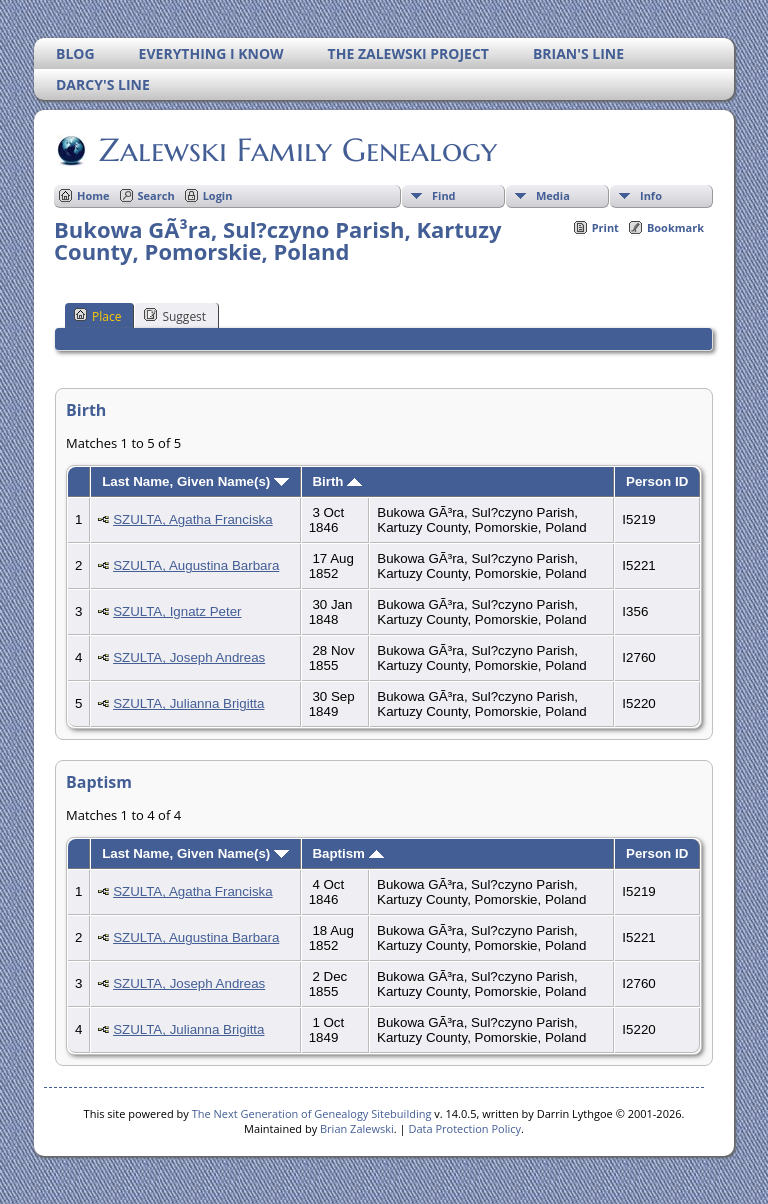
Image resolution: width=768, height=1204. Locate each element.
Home (93, 195)
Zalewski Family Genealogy (296, 150)
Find (444, 195)
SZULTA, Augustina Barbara (196, 565)
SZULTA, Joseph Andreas (189, 657)
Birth (337, 481)
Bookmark (675, 227)
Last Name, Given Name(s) (195, 481)
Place (97, 316)
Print (605, 227)
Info (651, 195)
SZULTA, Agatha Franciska (193, 519)
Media (553, 195)
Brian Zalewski (357, 1128)
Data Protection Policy (464, 1128)
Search (156, 195)
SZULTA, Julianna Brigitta (188, 703)
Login (218, 195)
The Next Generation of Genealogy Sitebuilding (312, 1113)
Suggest (175, 316)
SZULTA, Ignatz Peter (177, 611)
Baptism (347, 853)
